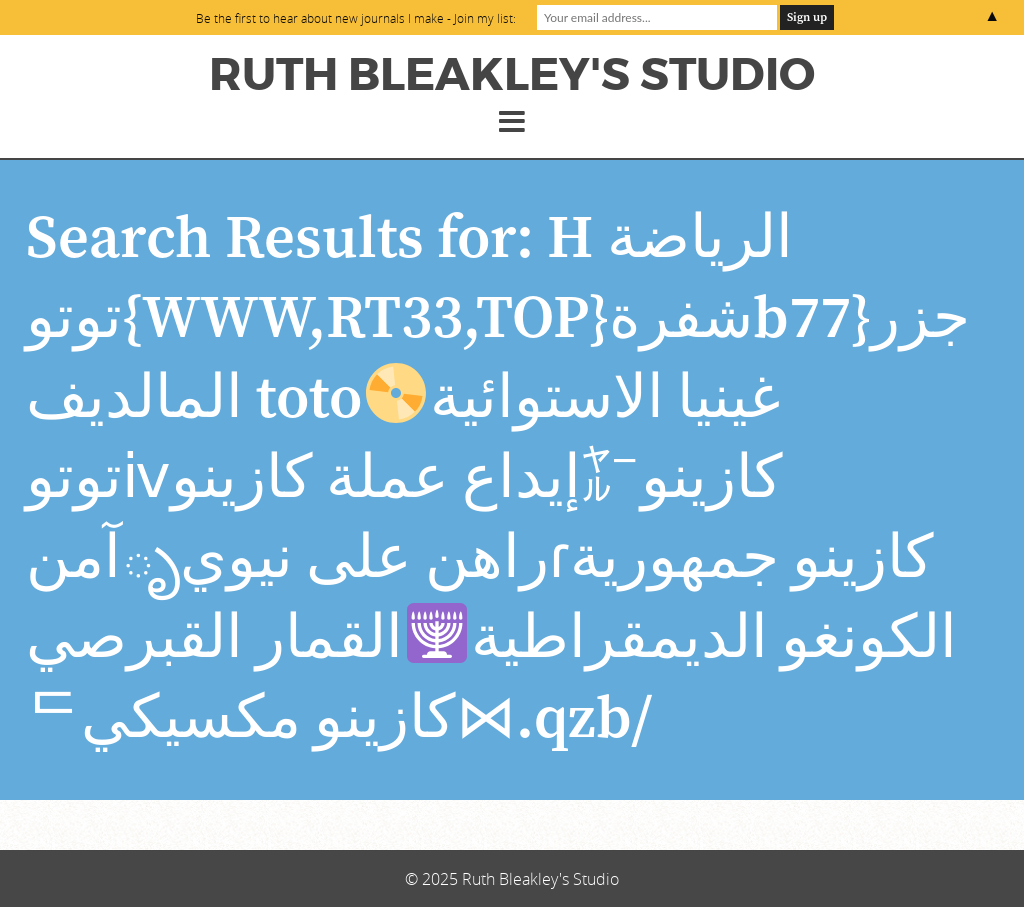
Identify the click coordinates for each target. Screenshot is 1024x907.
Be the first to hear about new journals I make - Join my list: (356, 18)
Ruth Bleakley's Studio (512, 75)
